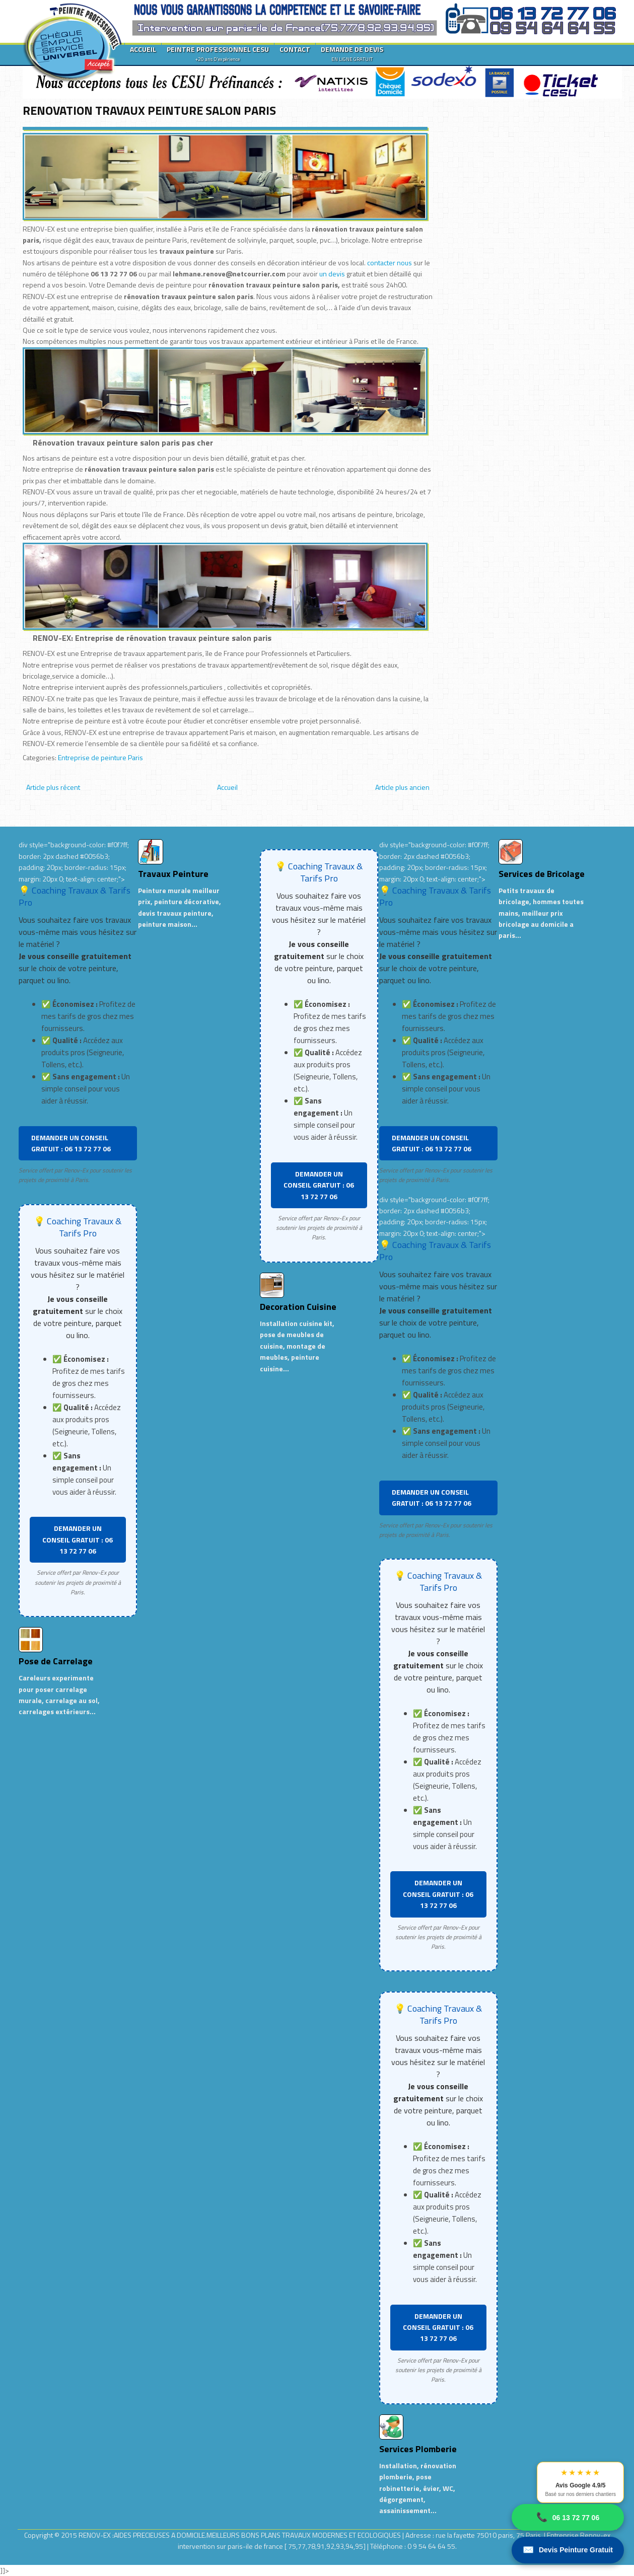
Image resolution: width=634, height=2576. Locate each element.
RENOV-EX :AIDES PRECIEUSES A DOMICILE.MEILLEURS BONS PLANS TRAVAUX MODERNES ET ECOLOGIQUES (240, 2535)
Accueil (227, 787)
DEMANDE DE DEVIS (352, 53)
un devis (332, 273)
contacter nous (389, 262)
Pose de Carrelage (56, 1661)
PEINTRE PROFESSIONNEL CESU (218, 53)
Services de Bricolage (542, 873)
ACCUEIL (143, 49)
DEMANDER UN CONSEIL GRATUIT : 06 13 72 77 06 (71, 1143)
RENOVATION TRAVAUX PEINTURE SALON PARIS (149, 110)
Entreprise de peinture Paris (100, 757)
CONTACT (294, 49)
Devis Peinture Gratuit (568, 2550)
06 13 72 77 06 (567, 2517)
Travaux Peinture (173, 873)
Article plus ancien (402, 787)
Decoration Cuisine (298, 1306)
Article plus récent (53, 787)
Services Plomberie (418, 2449)
